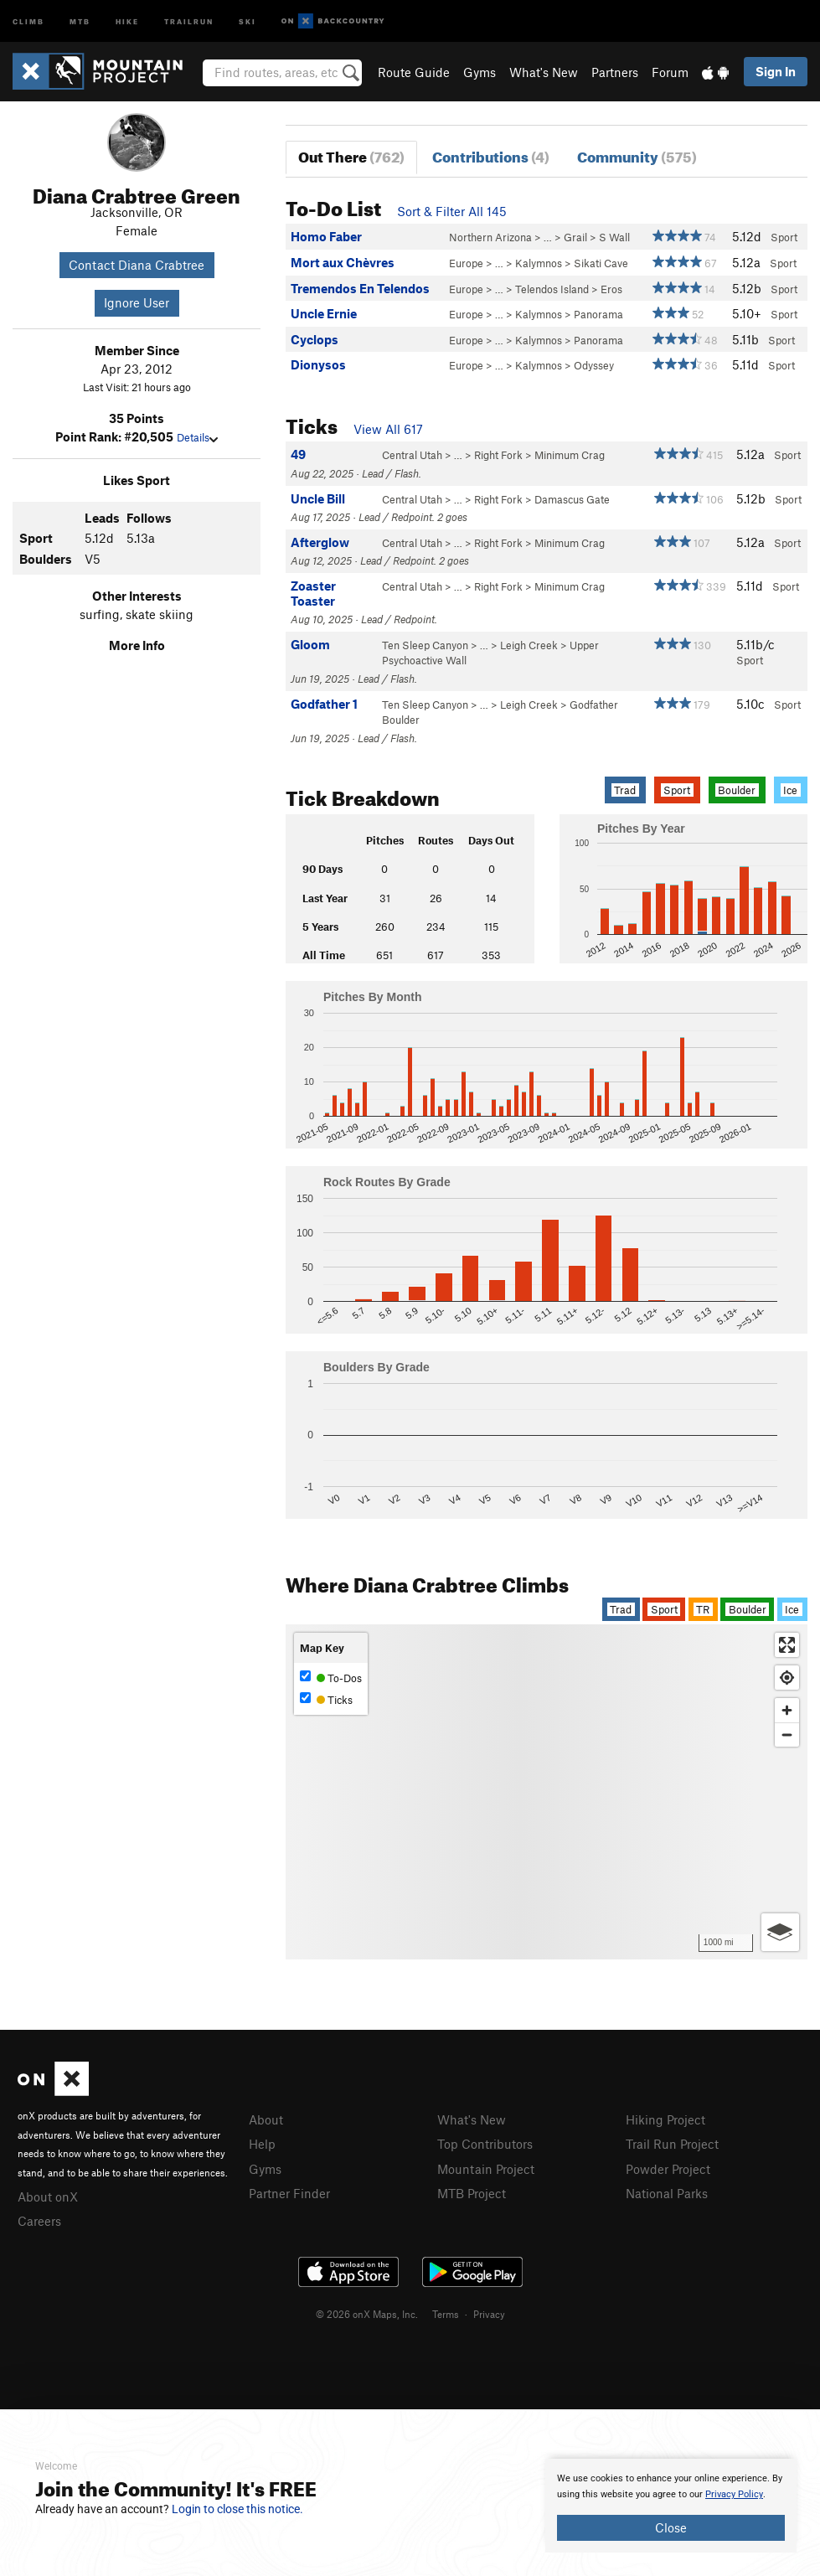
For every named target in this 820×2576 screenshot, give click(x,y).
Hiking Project (665, 2119)
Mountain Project (485, 2168)
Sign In (776, 71)
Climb (28, 20)
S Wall (614, 237)
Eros (611, 289)
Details (197, 437)
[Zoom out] (787, 1734)
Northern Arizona (490, 237)
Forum (670, 72)
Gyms (479, 72)
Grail (575, 237)
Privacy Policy (734, 2494)
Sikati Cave (601, 263)
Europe (466, 263)
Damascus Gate (572, 499)
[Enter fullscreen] (787, 1645)
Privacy (489, 2314)
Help (262, 2143)
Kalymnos (538, 263)
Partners (614, 72)
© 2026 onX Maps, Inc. (367, 2314)
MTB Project (471, 2193)
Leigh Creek (529, 645)
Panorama (598, 314)
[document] (671, 2505)
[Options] (780, 1932)
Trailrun (189, 20)
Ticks (326, 1699)
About (266, 2119)
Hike (127, 20)
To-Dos (331, 1677)
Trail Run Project (672, 2143)
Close (671, 2527)
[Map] (546, 1791)
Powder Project (668, 2168)
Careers (39, 2220)
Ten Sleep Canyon (425, 645)
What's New (543, 72)
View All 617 (388, 428)
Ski (247, 20)
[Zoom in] (787, 1710)
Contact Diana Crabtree (136, 264)
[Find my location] (787, 1677)
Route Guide (414, 72)
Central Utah (412, 455)
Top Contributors (485, 2143)
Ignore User (136, 302)
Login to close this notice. (237, 2509)
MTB (80, 20)
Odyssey (594, 365)
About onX (48, 2196)
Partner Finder (289, 2193)
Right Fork (498, 455)
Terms (445, 2314)
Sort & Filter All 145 (452, 211)
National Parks (667, 2193)
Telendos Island (552, 289)
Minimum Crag (569, 455)
